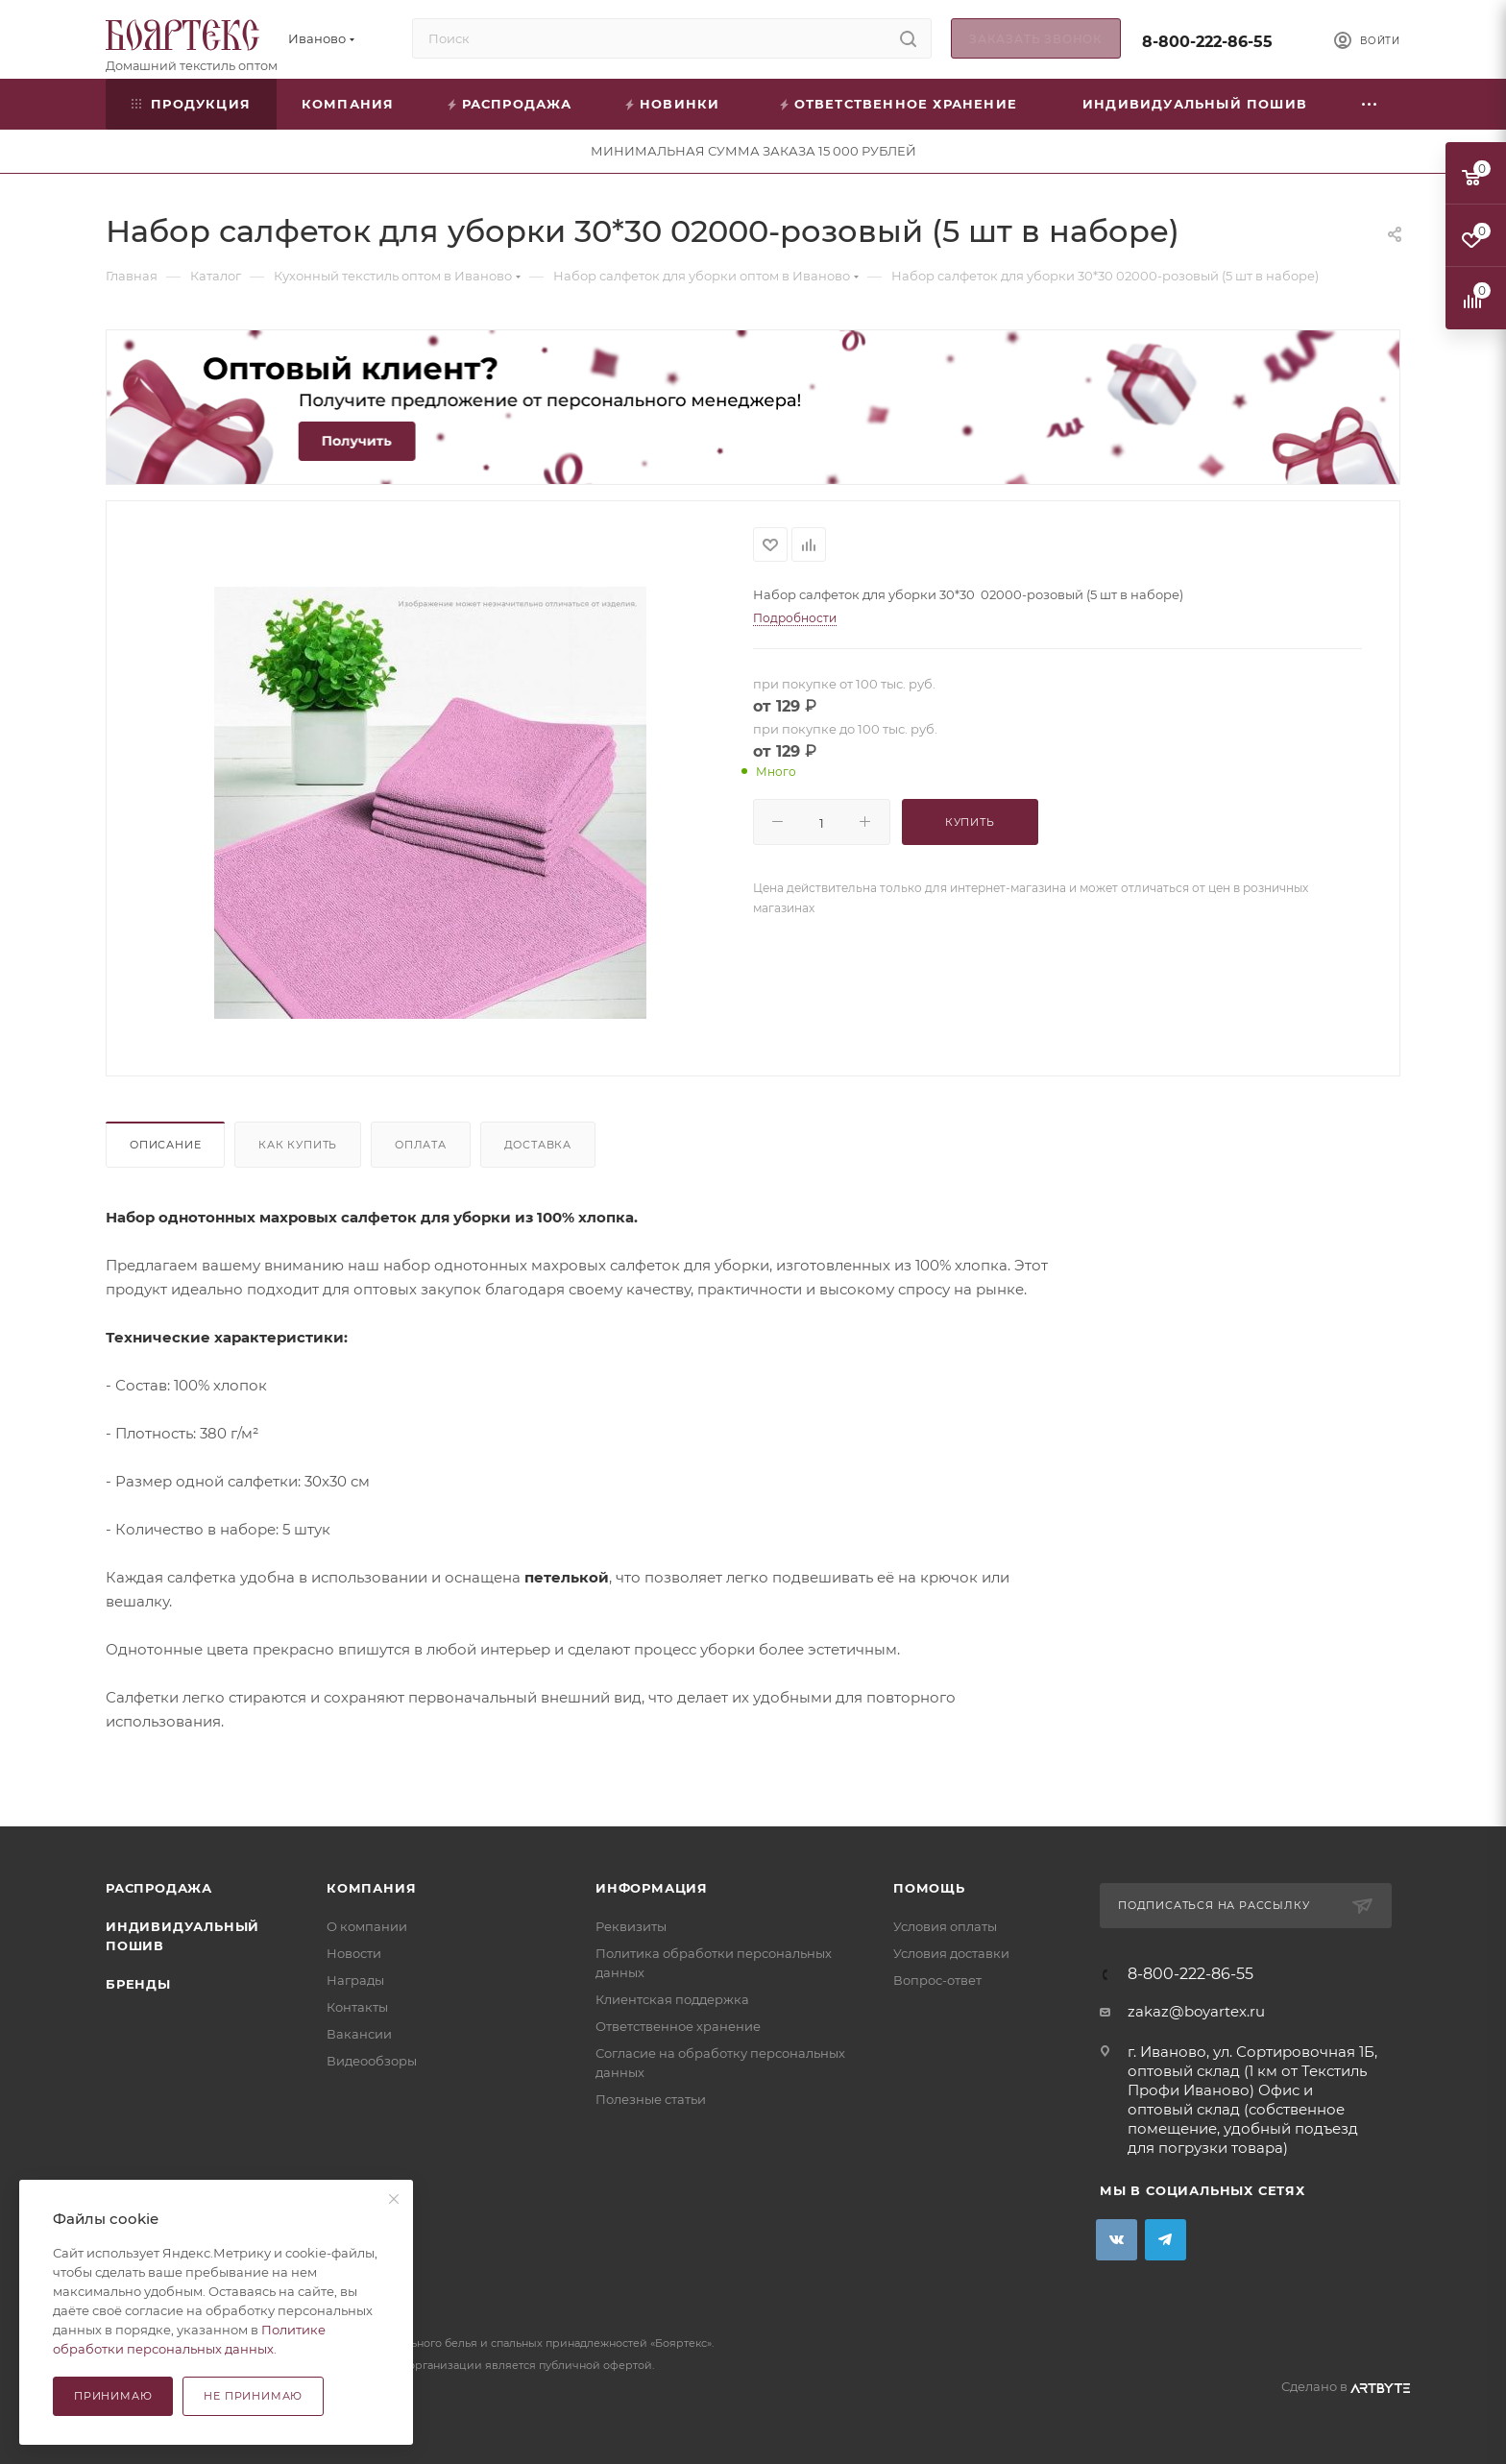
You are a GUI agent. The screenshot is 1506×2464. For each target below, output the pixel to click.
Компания (371, 1888)
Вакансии (359, 2033)
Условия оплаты (945, 1926)
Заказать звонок (1036, 39)
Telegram (1165, 2239)
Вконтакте (1116, 2239)
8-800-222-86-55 (1207, 42)
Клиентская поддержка (672, 1999)
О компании (367, 1926)
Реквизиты (631, 1926)
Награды (355, 1980)
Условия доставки (951, 1953)
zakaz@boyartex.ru (1196, 2011)
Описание (165, 1144)
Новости (354, 1953)
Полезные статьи (650, 2099)
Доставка (537, 1144)
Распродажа (159, 1888)
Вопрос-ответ (937, 1980)
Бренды (138, 1984)
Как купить (297, 1144)
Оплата (421, 1144)
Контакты (357, 2007)
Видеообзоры (372, 2060)
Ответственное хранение (678, 2026)
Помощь (929, 1888)
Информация (651, 1888)
